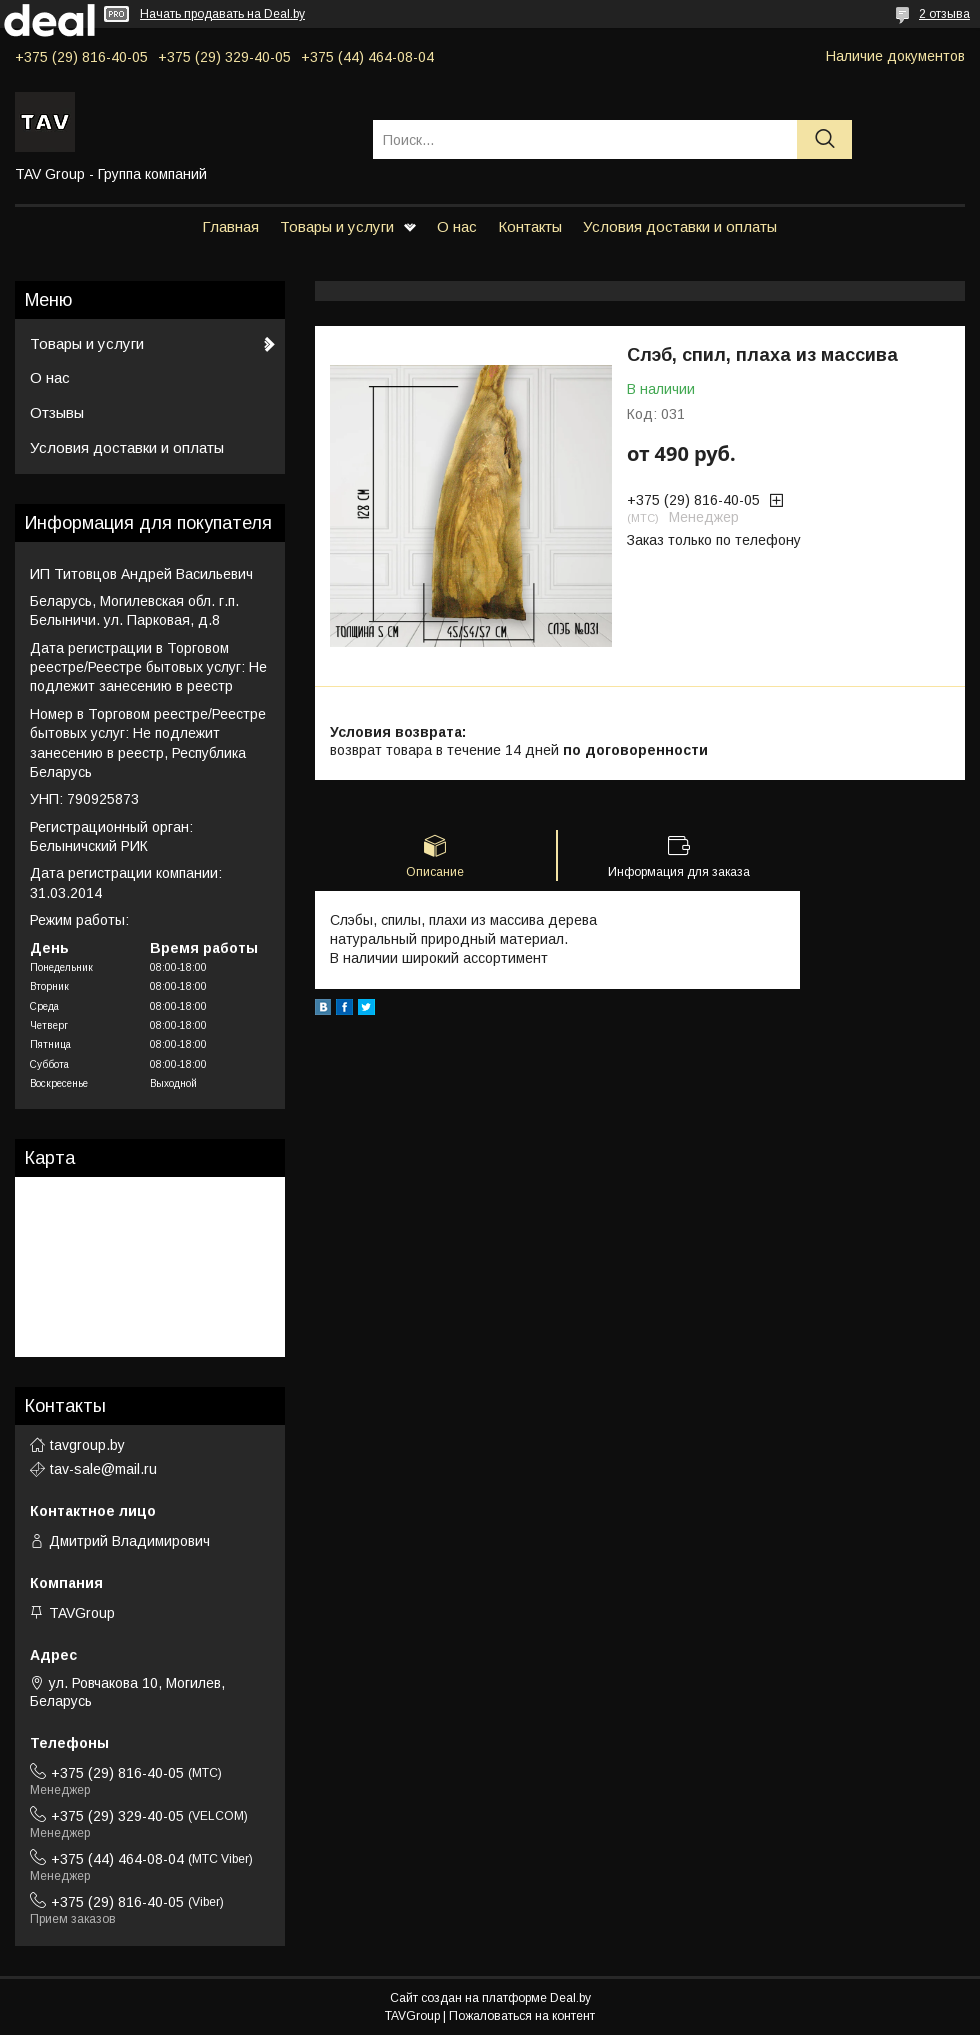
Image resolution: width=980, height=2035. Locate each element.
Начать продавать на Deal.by (222, 14)
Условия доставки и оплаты (680, 226)
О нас (457, 226)
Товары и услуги (337, 226)
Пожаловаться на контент (522, 2016)
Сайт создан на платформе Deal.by (490, 1998)
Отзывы (57, 412)
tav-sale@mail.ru (103, 1469)
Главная (230, 226)
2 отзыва (944, 14)
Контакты (530, 226)
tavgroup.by (87, 1445)
